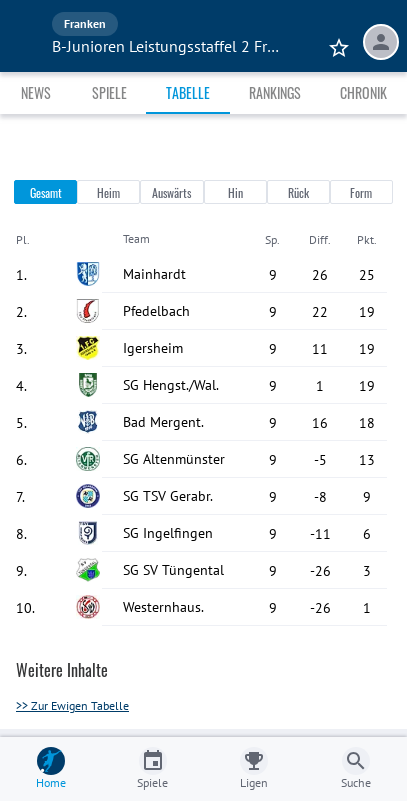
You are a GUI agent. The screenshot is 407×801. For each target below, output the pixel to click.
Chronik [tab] (363, 92)
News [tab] (36, 92)
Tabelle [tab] (188, 92)
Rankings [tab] (275, 92)
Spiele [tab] (109, 92)
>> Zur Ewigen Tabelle (72, 705)
